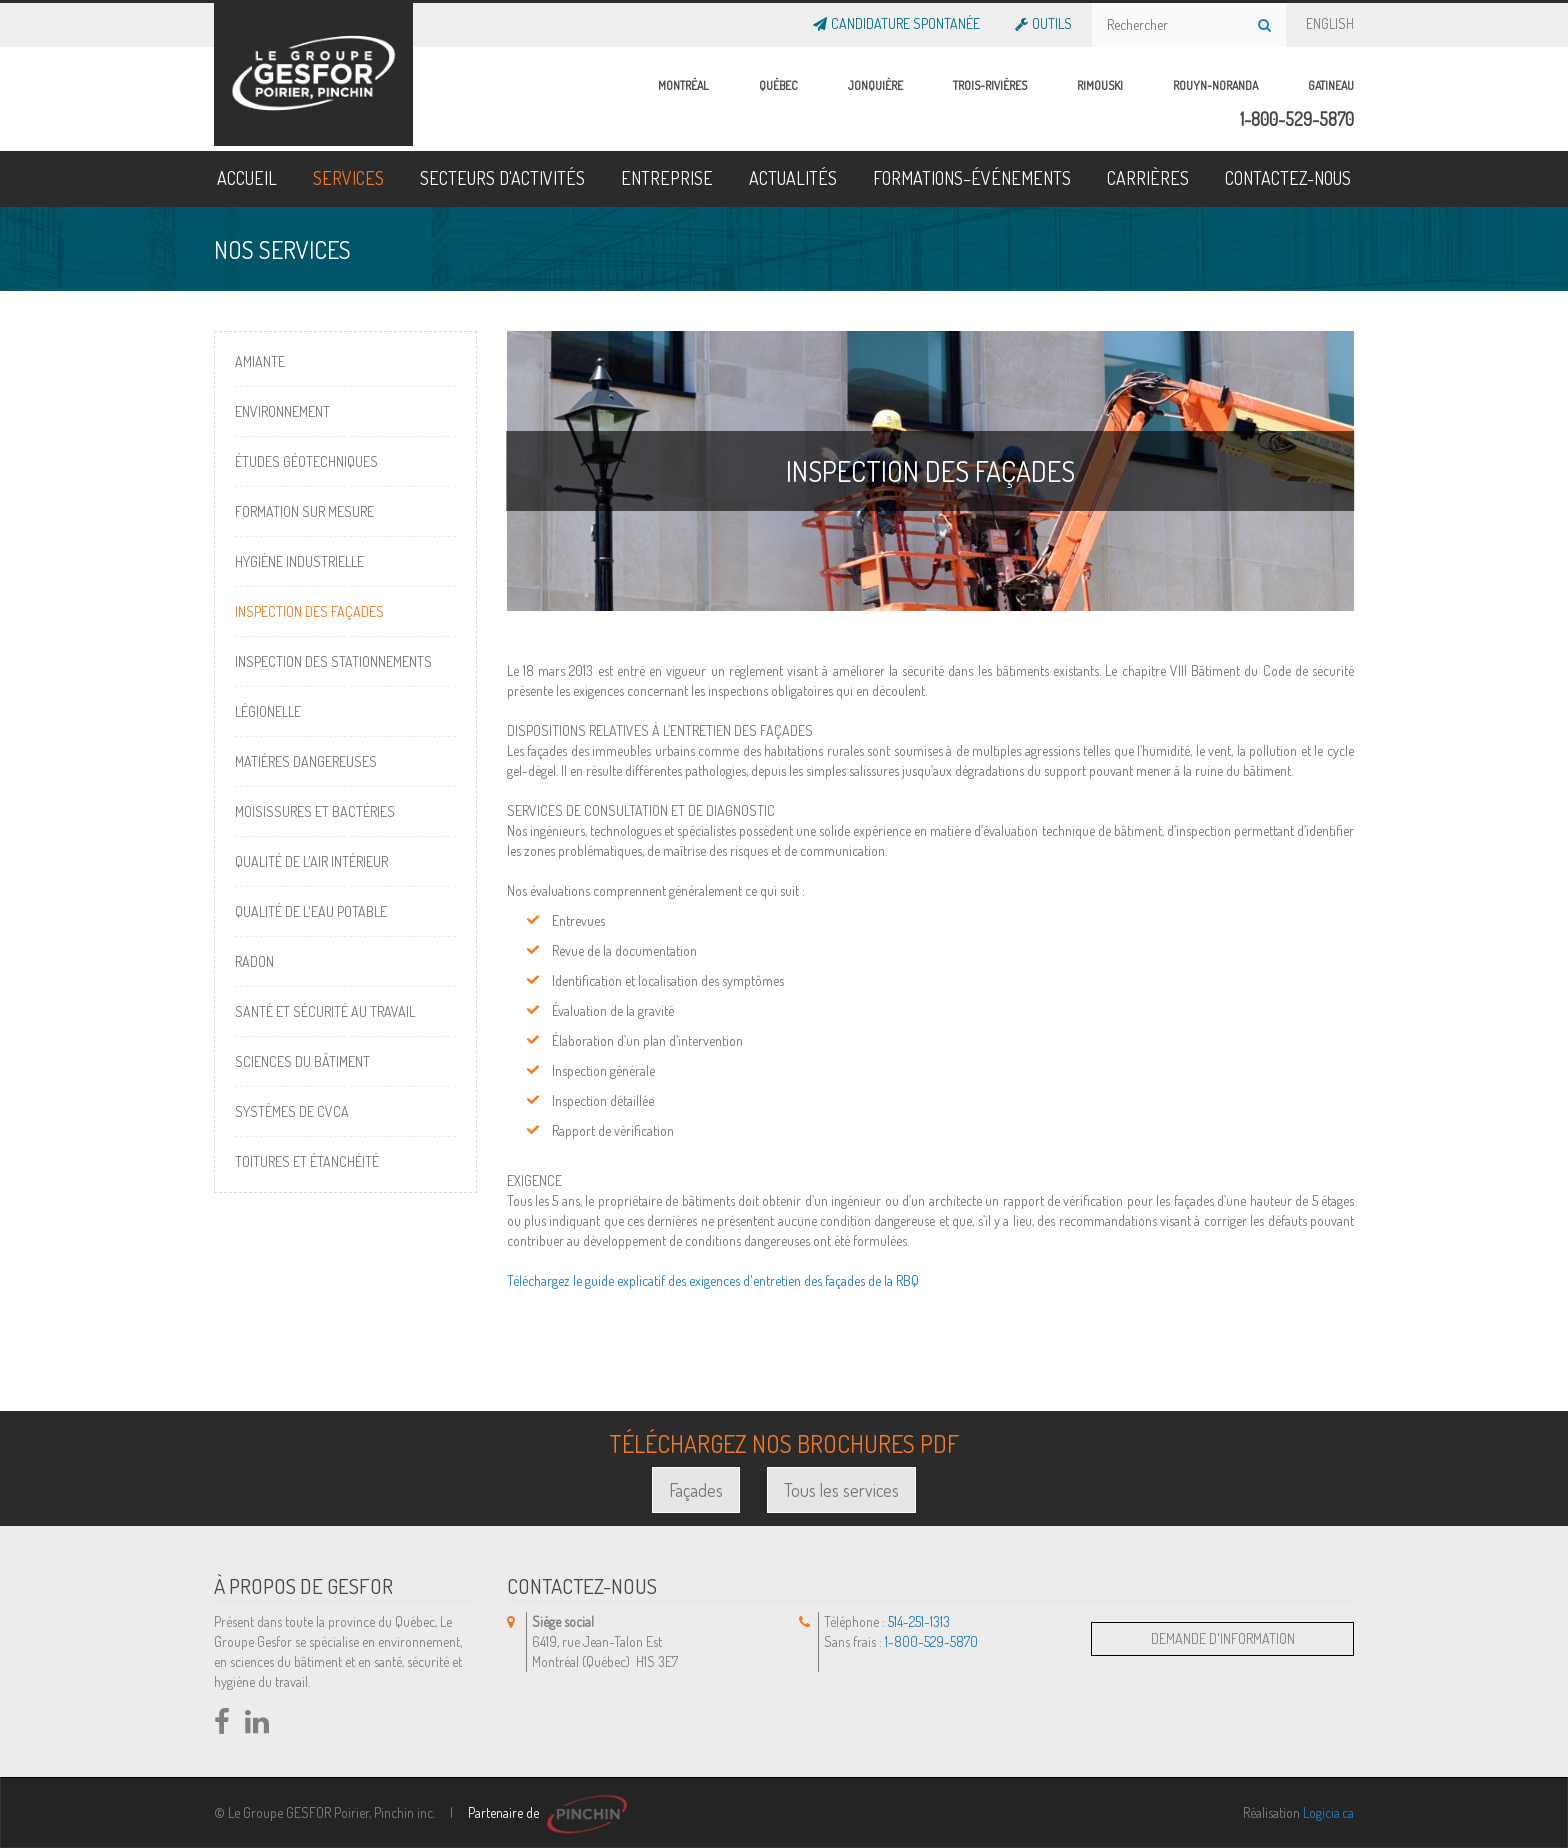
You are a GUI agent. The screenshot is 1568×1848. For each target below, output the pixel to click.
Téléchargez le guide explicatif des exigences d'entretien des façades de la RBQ (713, 1280)
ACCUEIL (247, 178)
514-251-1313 (919, 1621)
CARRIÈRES (1148, 178)
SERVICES (348, 178)
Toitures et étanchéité (307, 1161)
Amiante (260, 361)
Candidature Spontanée (903, 19)
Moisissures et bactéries (315, 811)
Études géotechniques (306, 461)
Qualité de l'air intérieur (311, 861)
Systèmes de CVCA (292, 1111)
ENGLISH (1330, 19)
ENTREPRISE (667, 178)
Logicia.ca (1328, 1812)
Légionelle (268, 711)
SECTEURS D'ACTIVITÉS (502, 178)
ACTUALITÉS (793, 178)
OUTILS (1050, 19)
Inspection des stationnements (333, 661)
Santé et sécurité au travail (325, 1011)
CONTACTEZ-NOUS (1288, 178)
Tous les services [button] (841, 1490)
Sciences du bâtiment (302, 1061)
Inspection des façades (309, 611)
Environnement (282, 411)
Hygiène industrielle (299, 561)
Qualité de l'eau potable (311, 911)
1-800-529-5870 (1297, 119)
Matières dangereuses (306, 761)
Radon (254, 961)
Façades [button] (696, 1490)
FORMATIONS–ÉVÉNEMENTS (972, 178)
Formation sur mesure (304, 511)
